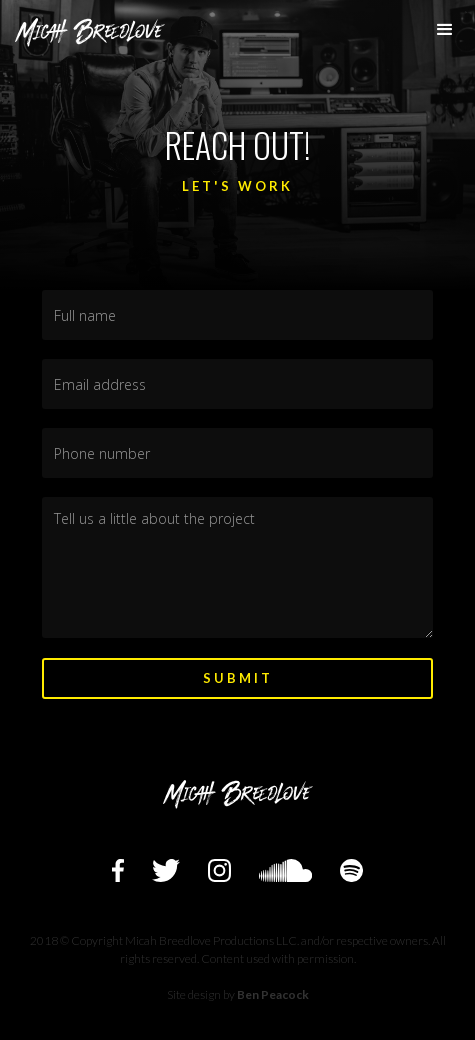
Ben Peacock (273, 994)
